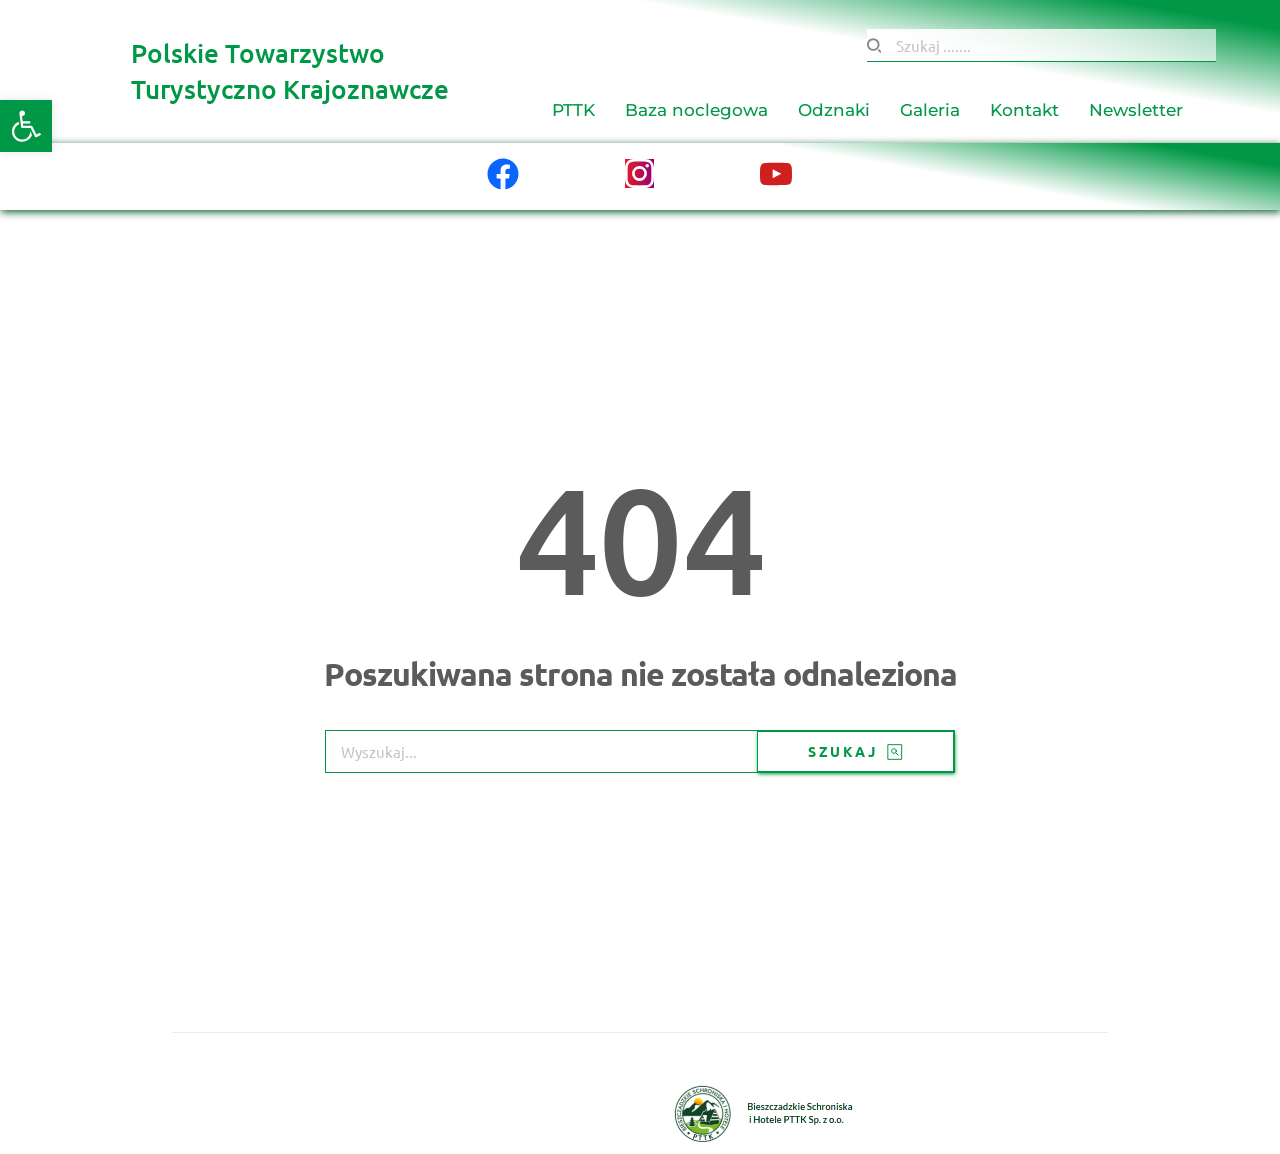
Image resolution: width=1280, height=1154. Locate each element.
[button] (26, 126)
